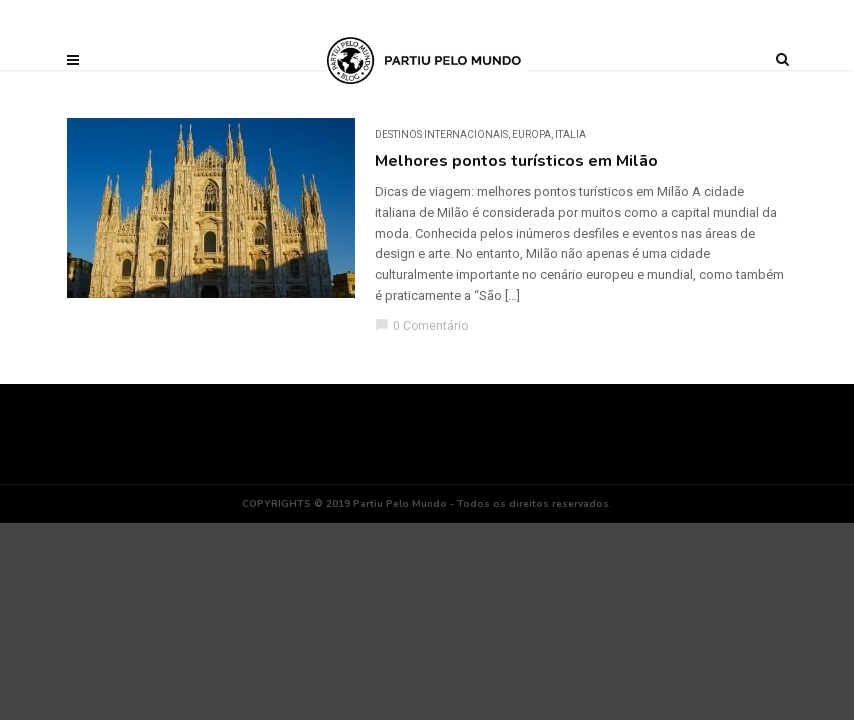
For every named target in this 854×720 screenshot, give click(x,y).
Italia (570, 134)
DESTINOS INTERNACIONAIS (441, 134)
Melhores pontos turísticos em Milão (516, 161)
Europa (531, 134)
